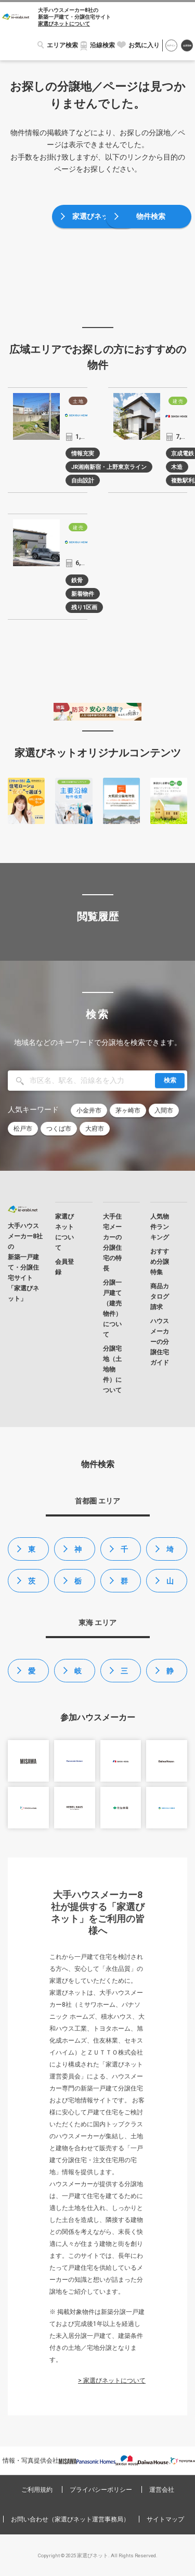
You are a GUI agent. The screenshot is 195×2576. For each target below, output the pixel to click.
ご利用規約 (37, 2489)
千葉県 (124, 1553)
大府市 (94, 1128)
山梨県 (170, 1584)
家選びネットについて (64, 24)
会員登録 (187, 46)
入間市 (163, 1110)
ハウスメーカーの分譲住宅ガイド (159, 1341)
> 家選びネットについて (112, 2380)
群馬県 (124, 1584)
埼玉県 (170, 1553)
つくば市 (58, 1128)
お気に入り (144, 45)
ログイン (171, 46)
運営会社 (161, 2489)
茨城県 (31, 1584)
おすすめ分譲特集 (159, 1262)
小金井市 (88, 1110)
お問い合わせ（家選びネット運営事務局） (70, 2519)
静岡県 (170, 1674)
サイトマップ (165, 2519)
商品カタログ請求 (159, 1297)
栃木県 (78, 1584)
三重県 (124, 1674)
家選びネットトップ (97, 220)
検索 (170, 1080)
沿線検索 (102, 45)
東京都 (31, 1553)
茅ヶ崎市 (127, 1110)
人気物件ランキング (159, 1227)
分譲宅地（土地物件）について (112, 1369)
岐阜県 (78, 1674)
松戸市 (23, 1128)
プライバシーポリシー (101, 2489)
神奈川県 (78, 1553)
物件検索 (150, 216)
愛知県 (31, 1674)
